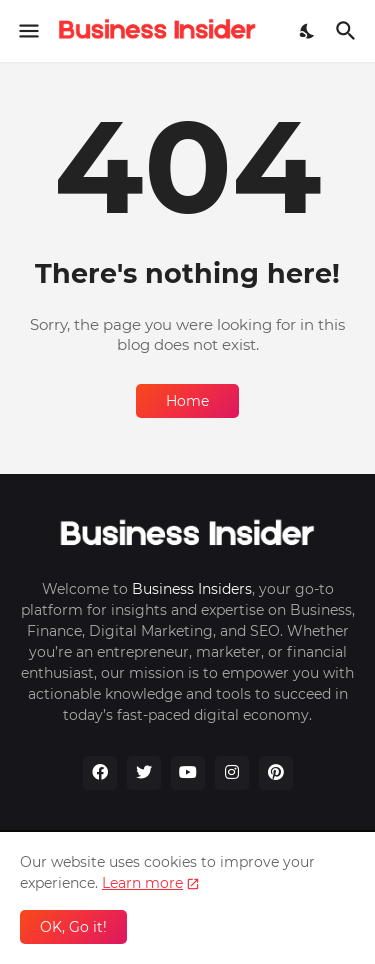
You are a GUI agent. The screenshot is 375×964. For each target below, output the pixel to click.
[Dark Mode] (308, 31)
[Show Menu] (27, 31)
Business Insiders (192, 589)
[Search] (348, 31)
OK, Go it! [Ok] (73, 927)
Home (187, 401)
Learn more (142, 883)
